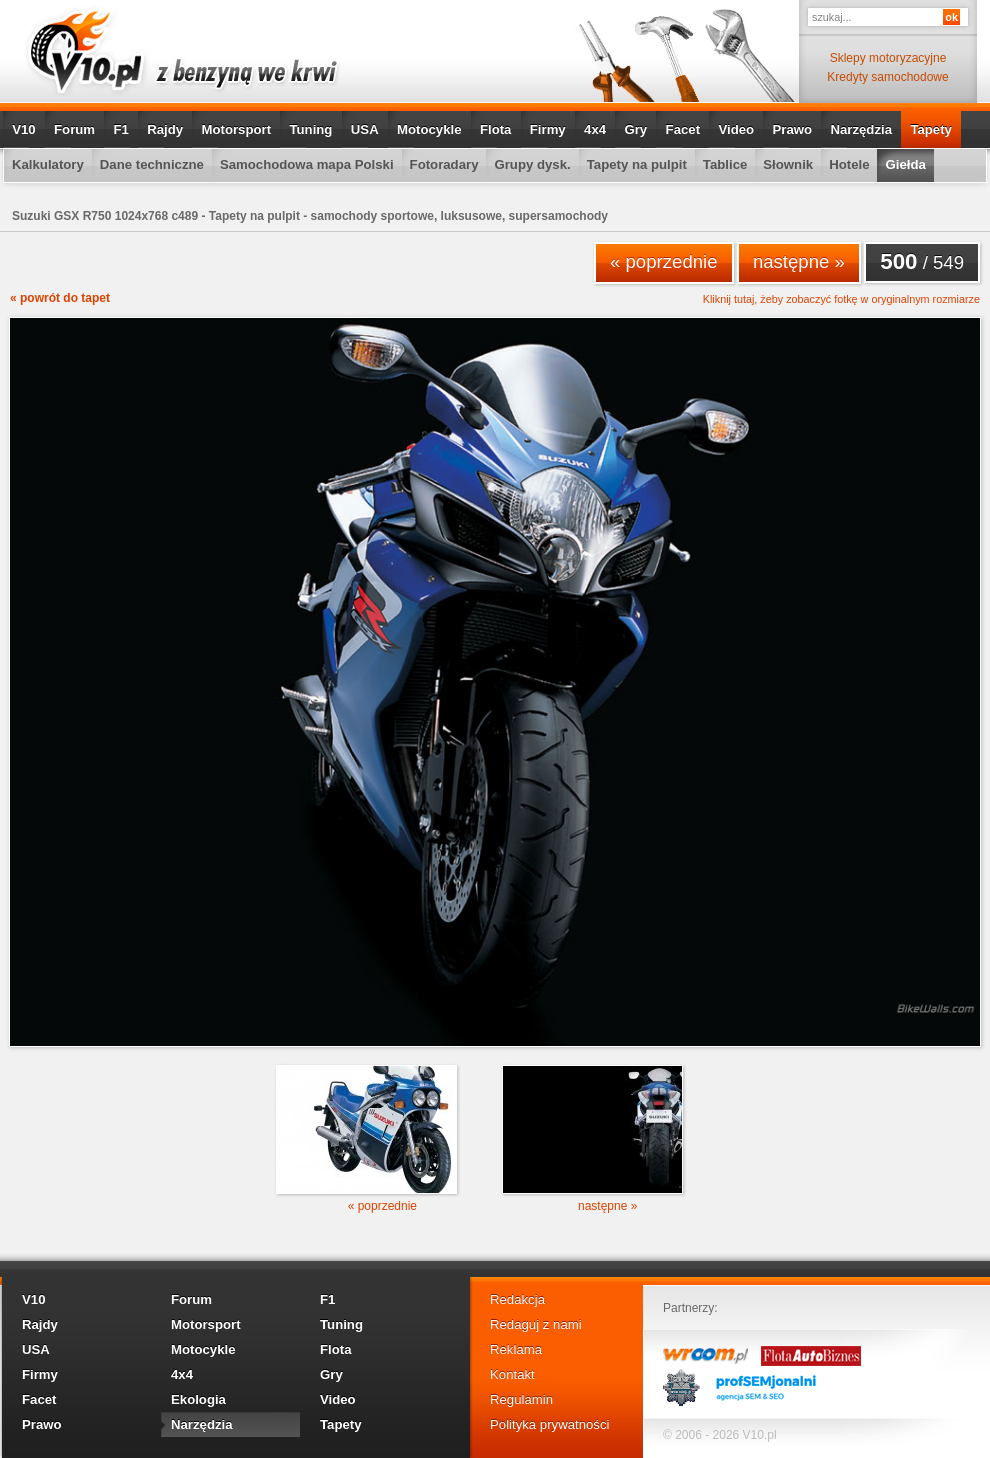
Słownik (788, 164)
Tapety (931, 129)
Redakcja (517, 1299)
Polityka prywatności (549, 1424)
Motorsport (237, 129)
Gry (635, 129)
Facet (683, 129)
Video (736, 129)
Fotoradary (444, 164)
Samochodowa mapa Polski (307, 164)
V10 (23, 129)
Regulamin (521, 1399)
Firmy (548, 129)
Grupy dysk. (532, 164)
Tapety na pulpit (637, 164)
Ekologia (198, 1399)
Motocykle (429, 129)
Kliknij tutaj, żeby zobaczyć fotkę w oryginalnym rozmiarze (841, 299)
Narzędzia (861, 129)
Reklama (516, 1349)
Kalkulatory (48, 164)
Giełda (905, 164)
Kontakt (512, 1374)
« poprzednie (664, 261)
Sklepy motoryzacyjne (888, 58)
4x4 (595, 129)
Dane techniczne (152, 164)
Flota (496, 129)
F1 (120, 129)
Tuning (310, 129)
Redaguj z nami (536, 1324)
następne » (799, 261)
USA (365, 129)
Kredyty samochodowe (887, 77)
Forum (74, 129)
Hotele (849, 164)
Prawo (792, 129)
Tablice (725, 164)
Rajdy (165, 129)
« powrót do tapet (60, 298)
